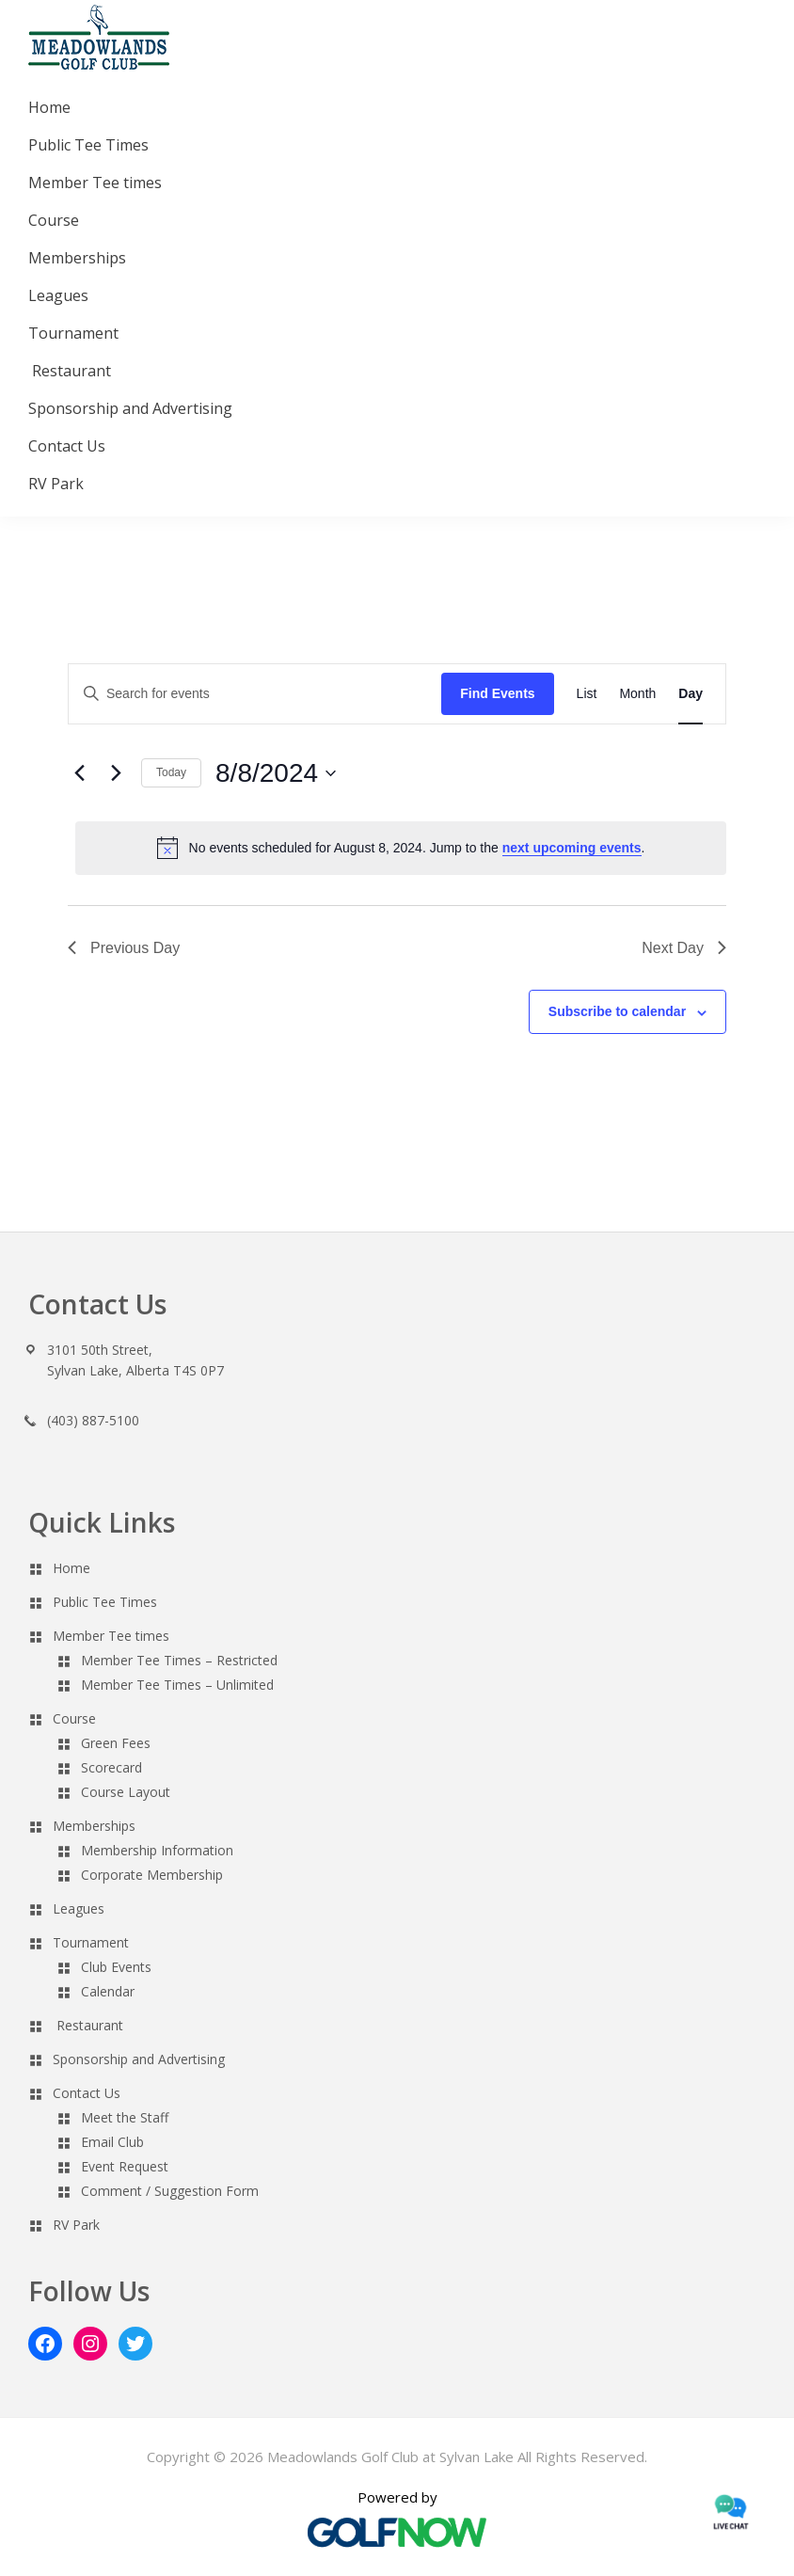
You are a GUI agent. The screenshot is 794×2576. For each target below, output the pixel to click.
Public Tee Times (105, 1602)
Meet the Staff (124, 2117)
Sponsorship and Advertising (139, 2059)
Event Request (124, 2166)
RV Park (76, 2225)
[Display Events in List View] (587, 694)
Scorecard (111, 1767)
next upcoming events (572, 847)
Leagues (78, 1908)
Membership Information (157, 1850)
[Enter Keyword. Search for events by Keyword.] (255, 694)
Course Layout (125, 1792)
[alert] (400, 847)
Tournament (91, 1942)
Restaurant (90, 2025)
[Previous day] (79, 773)
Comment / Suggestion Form (170, 2191)
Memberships (94, 1826)
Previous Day (124, 948)
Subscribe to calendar (617, 1011)
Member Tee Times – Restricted (179, 1660)
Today (171, 772)
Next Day (684, 948)
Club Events (116, 1967)
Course (74, 1718)
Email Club (112, 2142)
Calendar (108, 1991)
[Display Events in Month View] (637, 694)
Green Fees (116, 1743)
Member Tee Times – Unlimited (177, 1684)
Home (71, 1568)
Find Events (497, 693)
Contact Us (86, 2093)
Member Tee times (111, 1636)
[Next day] (115, 773)
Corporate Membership (152, 1875)
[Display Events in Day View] (690, 694)
